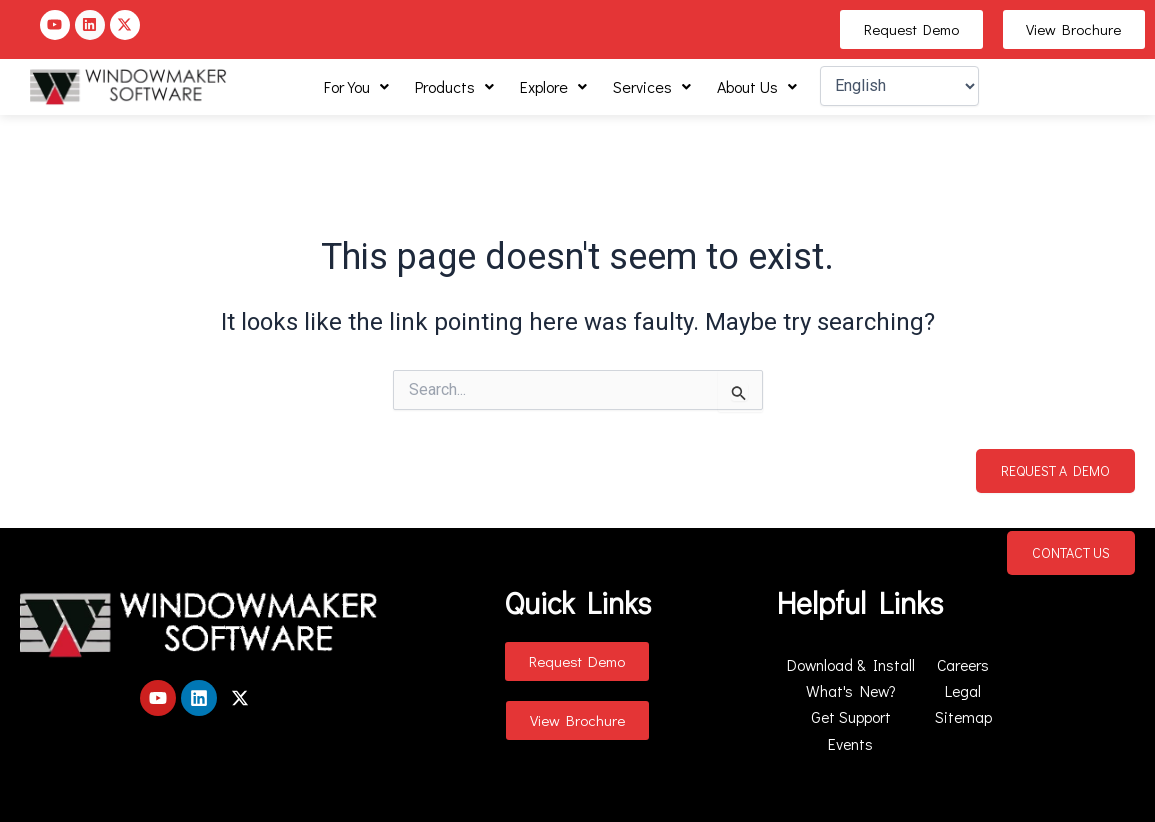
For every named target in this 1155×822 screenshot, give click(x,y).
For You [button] (356, 86)
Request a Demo (1055, 470)
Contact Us (1071, 552)
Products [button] (454, 86)
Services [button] (652, 86)
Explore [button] (553, 86)
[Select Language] (899, 86)
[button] (356, 87)
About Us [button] (757, 86)
